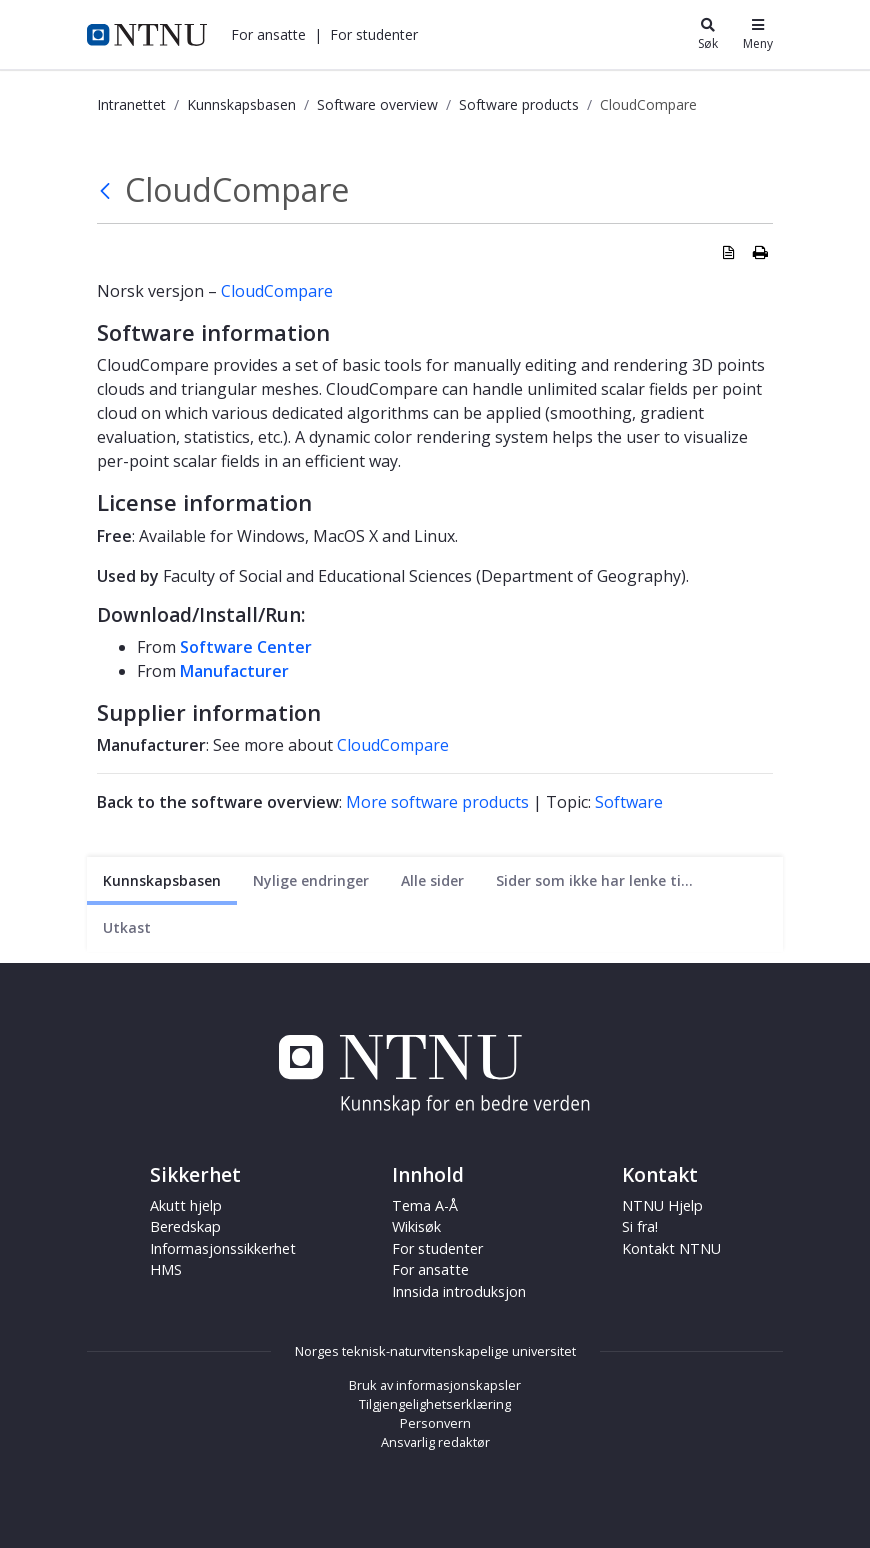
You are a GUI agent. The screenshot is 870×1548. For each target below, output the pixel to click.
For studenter (374, 34)
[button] (268, 34)
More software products (437, 802)
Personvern (435, 1423)
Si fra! (640, 1226)
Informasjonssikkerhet (223, 1248)
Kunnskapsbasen (241, 104)
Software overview (377, 104)
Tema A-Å (425, 1205)
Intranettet (131, 104)
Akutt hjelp (186, 1205)
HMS (166, 1269)
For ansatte (268, 34)
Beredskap (185, 1226)
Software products (519, 104)
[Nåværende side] (162, 880)
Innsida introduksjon (459, 1291)
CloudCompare (277, 291)
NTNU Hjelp (662, 1205)
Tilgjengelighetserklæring (435, 1404)
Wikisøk (416, 1226)
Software (629, 802)
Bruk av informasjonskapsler (435, 1385)
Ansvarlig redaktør (435, 1442)
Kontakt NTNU (671, 1248)
